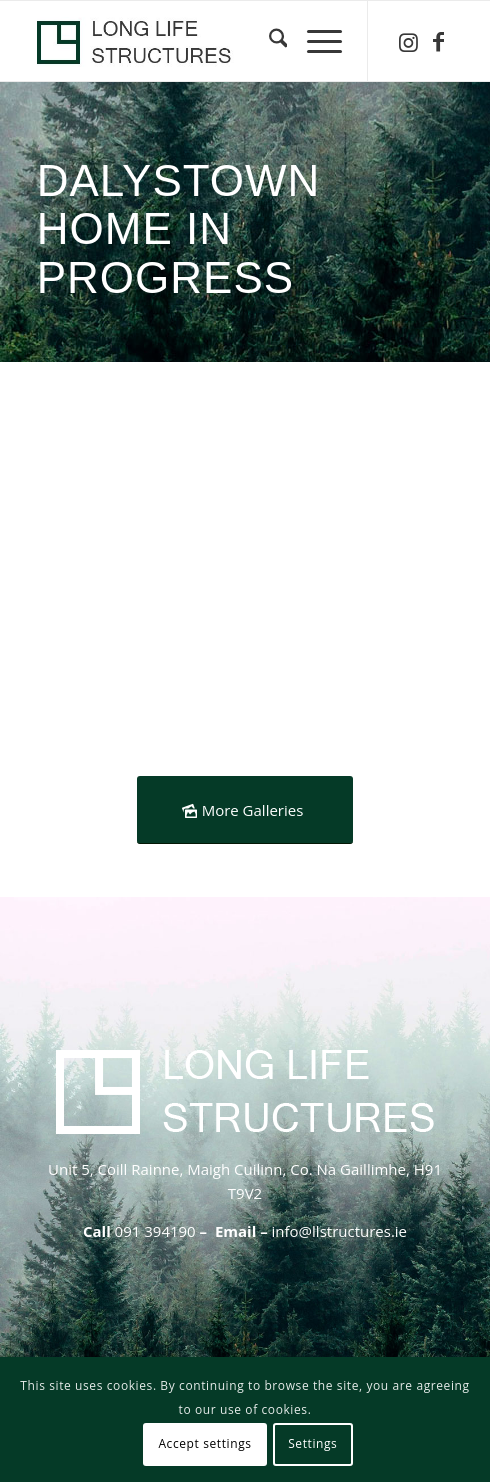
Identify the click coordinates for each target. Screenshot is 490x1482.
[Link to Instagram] (408, 41)
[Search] (268, 41)
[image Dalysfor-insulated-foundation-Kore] (145, 513)
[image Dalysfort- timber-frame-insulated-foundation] (145, 686)
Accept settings (204, 1443)
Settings (312, 1443)
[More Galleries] (245, 810)
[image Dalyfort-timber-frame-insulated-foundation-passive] (361, 513)
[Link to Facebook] (438, 41)
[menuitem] (268, 41)
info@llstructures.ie (339, 1231)
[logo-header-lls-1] (203, 41)
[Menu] (314, 41)
